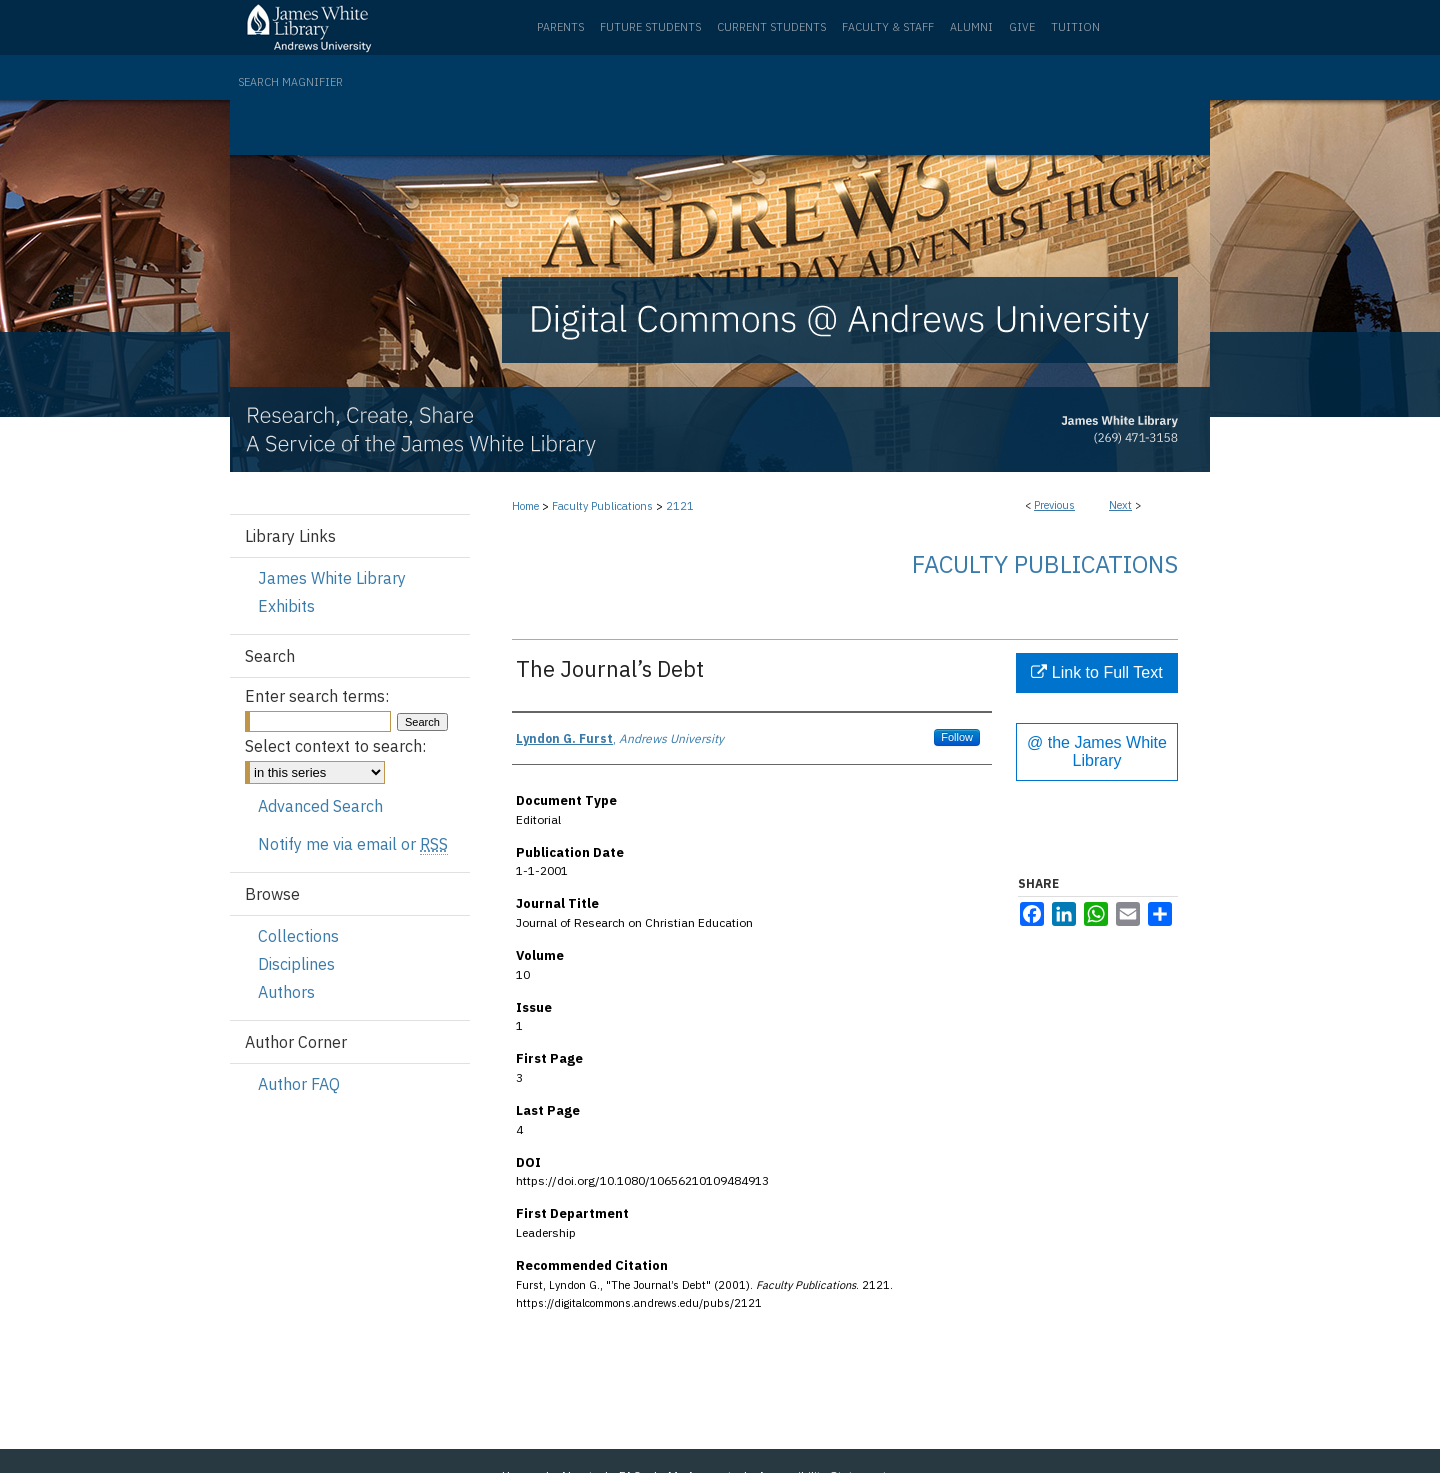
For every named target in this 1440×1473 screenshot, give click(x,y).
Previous (1054, 505)
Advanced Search (320, 806)
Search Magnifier (290, 82)
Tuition (1075, 27)
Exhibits (286, 606)
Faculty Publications (602, 506)
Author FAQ (299, 1084)
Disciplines (296, 964)
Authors (286, 992)
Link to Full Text (1096, 672)
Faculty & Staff (888, 27)
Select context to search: (335, 746)
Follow (957, 737)
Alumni (971, 27)
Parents (560, 27)
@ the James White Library (1097, 751)
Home (525, 506)
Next (1120, 505)
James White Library (332, 578)
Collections (298, 936)
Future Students (650, 27)
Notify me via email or (353, 844)
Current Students (771, 27)
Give (1022, 27)
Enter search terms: (317, 696)
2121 (680, 506)
